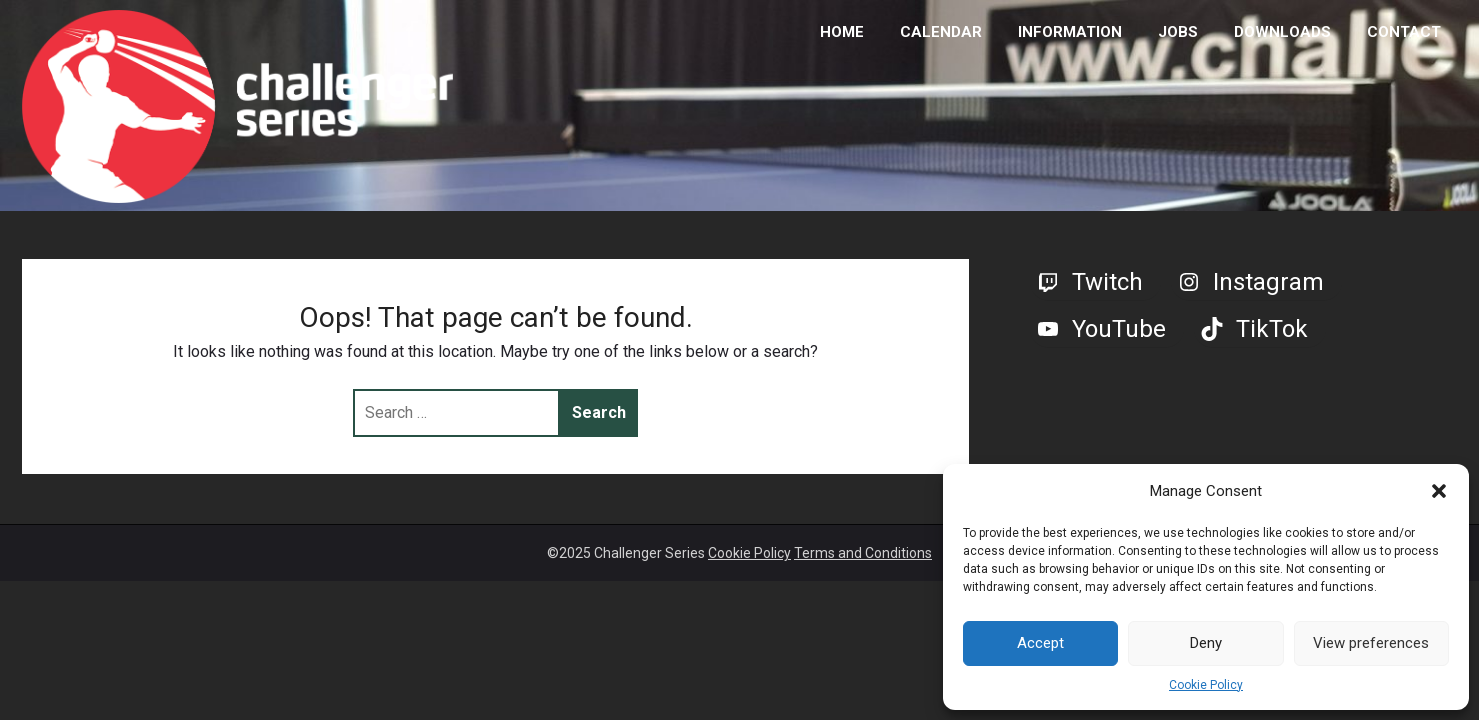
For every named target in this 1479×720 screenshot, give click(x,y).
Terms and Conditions (863, 553)
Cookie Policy (1206, 685)
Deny (1206, 643)
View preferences (1371, 643)
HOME (842, 32)
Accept (1040, 643)
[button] (1439, 491)
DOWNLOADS (1282, 32)
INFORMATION (1070, 32)
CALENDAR (941, 32)
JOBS (1178, 32)
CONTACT (1404, 32)
